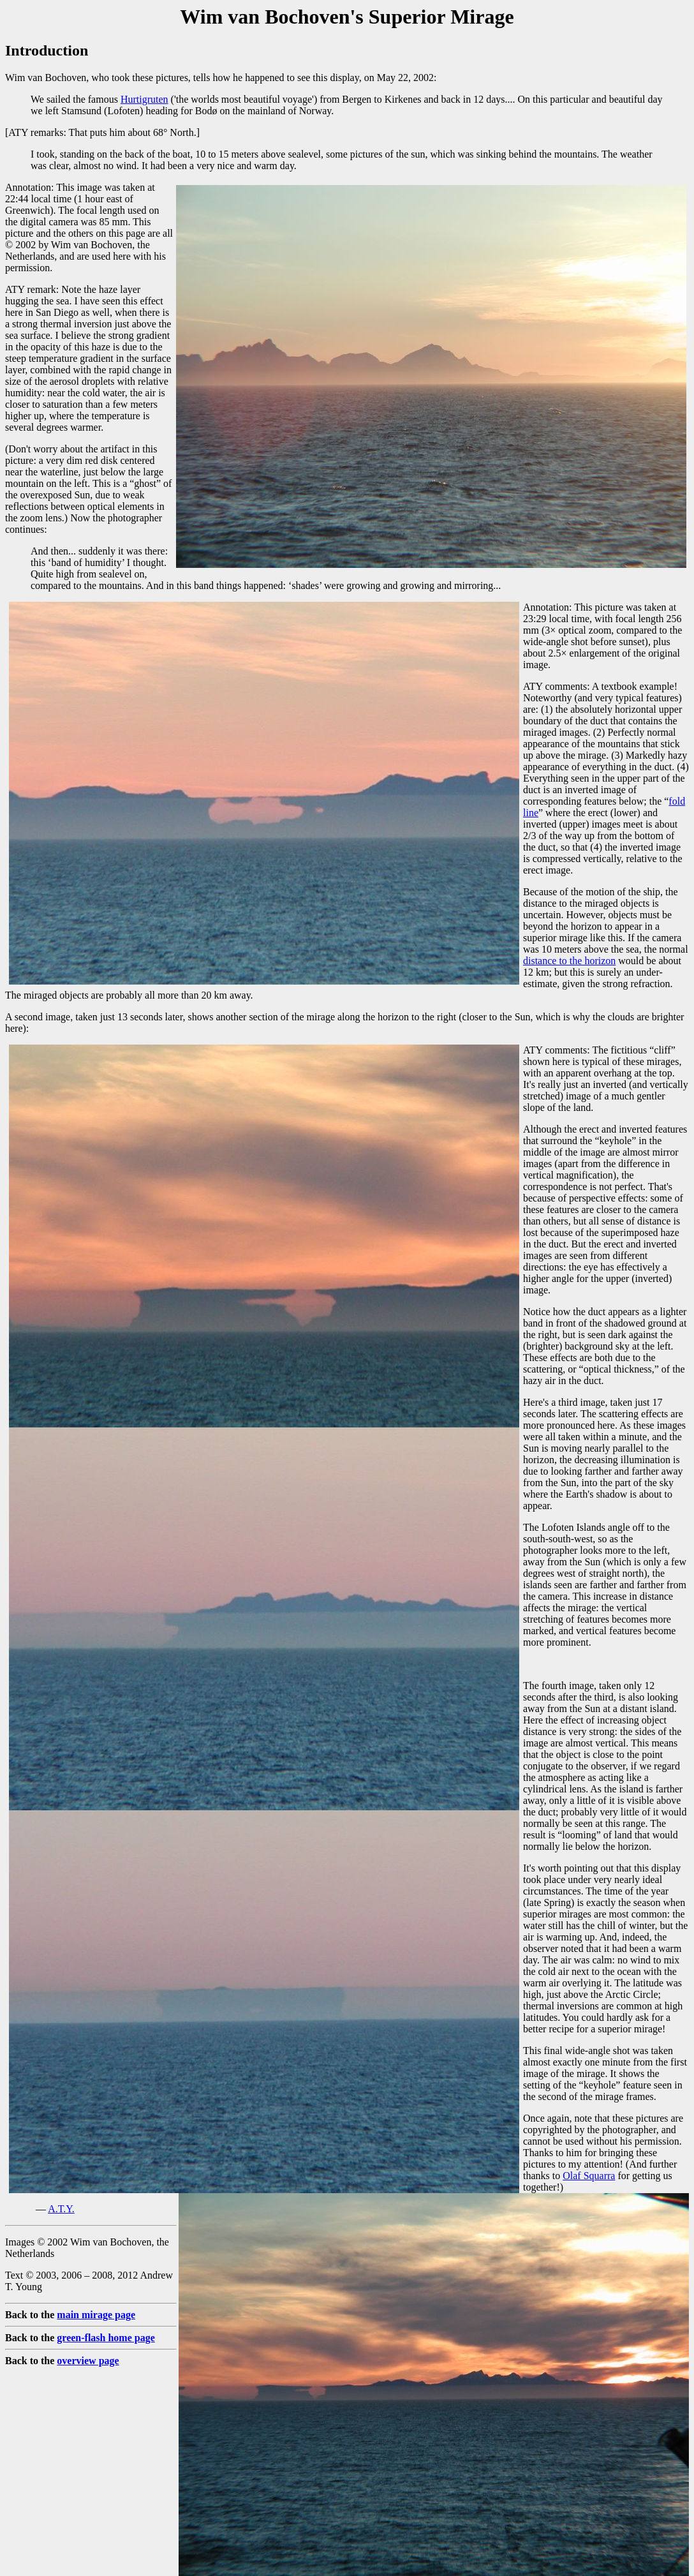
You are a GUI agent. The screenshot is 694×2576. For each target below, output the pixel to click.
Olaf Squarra (589, 2175)
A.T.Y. (61, 2208)
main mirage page (96, 2314)
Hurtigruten (144, 99)
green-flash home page (105, 2337)
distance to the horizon (569, 960)
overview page (88, 2360)
